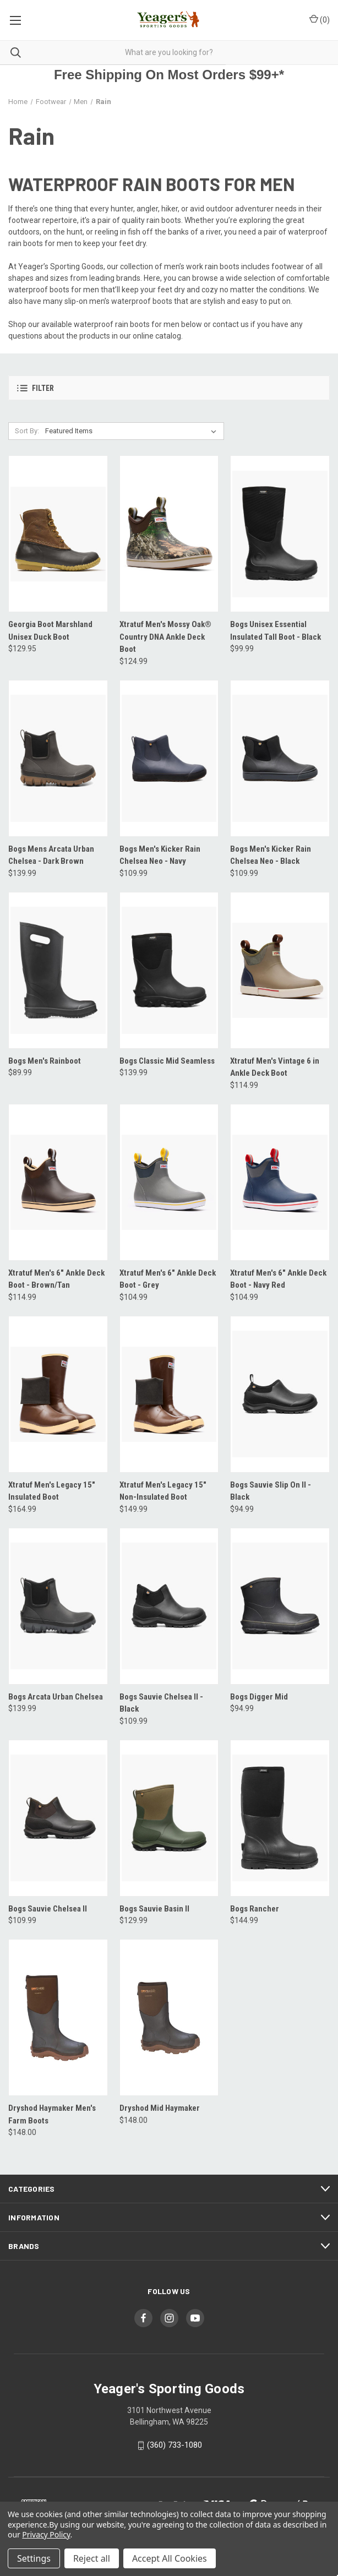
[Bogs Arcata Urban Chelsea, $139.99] (58, 1606)
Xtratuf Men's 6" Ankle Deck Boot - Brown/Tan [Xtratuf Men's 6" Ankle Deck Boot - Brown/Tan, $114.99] (56, 1279)
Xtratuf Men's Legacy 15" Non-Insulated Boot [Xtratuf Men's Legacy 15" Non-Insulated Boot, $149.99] (162, 1491)
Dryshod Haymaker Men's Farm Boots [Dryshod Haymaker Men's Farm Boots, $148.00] (52, 2114)
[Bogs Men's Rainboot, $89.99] (58, 970)
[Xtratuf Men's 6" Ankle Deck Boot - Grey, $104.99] (169, 1182)
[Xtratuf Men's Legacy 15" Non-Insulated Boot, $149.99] (169, 1394)
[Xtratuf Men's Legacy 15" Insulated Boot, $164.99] (58, 1394)
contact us (230, 324)
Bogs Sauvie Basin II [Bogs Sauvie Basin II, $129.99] (154, 1909)
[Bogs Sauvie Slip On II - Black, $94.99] (280, 1394)
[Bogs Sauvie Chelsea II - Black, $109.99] (169, 1606)
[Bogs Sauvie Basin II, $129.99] (169, 1818)
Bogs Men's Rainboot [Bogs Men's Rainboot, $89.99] (44, 1061)
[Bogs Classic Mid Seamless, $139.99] (169, 970)
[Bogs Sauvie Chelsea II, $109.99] (58, 1818)
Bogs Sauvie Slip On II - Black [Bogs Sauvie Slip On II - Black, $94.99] (270, 1491)
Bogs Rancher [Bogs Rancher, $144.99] (254, 1909)
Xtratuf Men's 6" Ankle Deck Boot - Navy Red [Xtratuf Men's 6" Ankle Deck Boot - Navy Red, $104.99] (278, 1279)
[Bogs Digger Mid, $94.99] (280, 1606)
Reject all (91, 2558)
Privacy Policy (46, 2534)
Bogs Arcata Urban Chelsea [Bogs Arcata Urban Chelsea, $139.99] (55, 1697)
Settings (34, 2558)
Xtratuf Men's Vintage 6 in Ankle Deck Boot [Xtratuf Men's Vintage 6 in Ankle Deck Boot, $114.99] (274, 1067)
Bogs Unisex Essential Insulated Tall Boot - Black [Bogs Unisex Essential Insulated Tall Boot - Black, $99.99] (275, 630)
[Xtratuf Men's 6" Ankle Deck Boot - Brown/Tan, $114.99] (58, 1182)
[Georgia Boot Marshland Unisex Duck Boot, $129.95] (58, 534)
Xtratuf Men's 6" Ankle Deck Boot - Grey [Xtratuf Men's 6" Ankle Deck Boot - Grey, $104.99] (167, 1279)
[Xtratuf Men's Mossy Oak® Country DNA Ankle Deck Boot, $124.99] (169, 534)
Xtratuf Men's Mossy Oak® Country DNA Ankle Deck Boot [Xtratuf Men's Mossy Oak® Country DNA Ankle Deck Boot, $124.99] (165, 636)
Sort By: (27, 431)
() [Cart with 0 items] (319, 19)
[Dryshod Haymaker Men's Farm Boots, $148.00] (58, 2017)
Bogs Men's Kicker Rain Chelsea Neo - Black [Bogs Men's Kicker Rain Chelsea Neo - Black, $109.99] (270, 855)
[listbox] (132, 431)
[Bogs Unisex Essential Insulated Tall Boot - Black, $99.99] (280, 534)
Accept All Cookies (169, 2558)
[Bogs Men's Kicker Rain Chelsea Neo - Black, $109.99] (280, 758)
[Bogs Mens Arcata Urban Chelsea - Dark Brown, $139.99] (58, 758)
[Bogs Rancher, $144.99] (280, 1818)
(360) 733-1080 (174, 2445)
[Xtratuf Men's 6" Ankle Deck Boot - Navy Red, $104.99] (280, 1182)
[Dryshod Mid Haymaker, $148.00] (169, 2017)
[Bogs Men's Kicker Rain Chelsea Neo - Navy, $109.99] (169, 758)
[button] (169, 387)
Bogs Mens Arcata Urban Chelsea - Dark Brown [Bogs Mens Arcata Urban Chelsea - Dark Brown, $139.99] (51, 855)
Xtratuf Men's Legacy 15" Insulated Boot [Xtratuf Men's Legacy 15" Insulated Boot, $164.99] (51, 1491)
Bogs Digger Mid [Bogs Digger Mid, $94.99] (259, 1697)
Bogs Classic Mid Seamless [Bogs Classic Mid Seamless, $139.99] (167, 1061)
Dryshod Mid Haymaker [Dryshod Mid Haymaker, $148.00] (159, 2108)
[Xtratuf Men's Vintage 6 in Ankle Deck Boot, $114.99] (280, 970)
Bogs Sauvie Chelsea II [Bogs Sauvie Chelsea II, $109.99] (47, 1909)
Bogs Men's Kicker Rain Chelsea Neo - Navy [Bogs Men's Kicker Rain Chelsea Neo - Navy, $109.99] (159, 855)
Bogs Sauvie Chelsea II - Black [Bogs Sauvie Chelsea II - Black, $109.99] (161, 1703)
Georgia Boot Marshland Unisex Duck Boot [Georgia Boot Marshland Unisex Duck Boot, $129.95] (50, 630)
